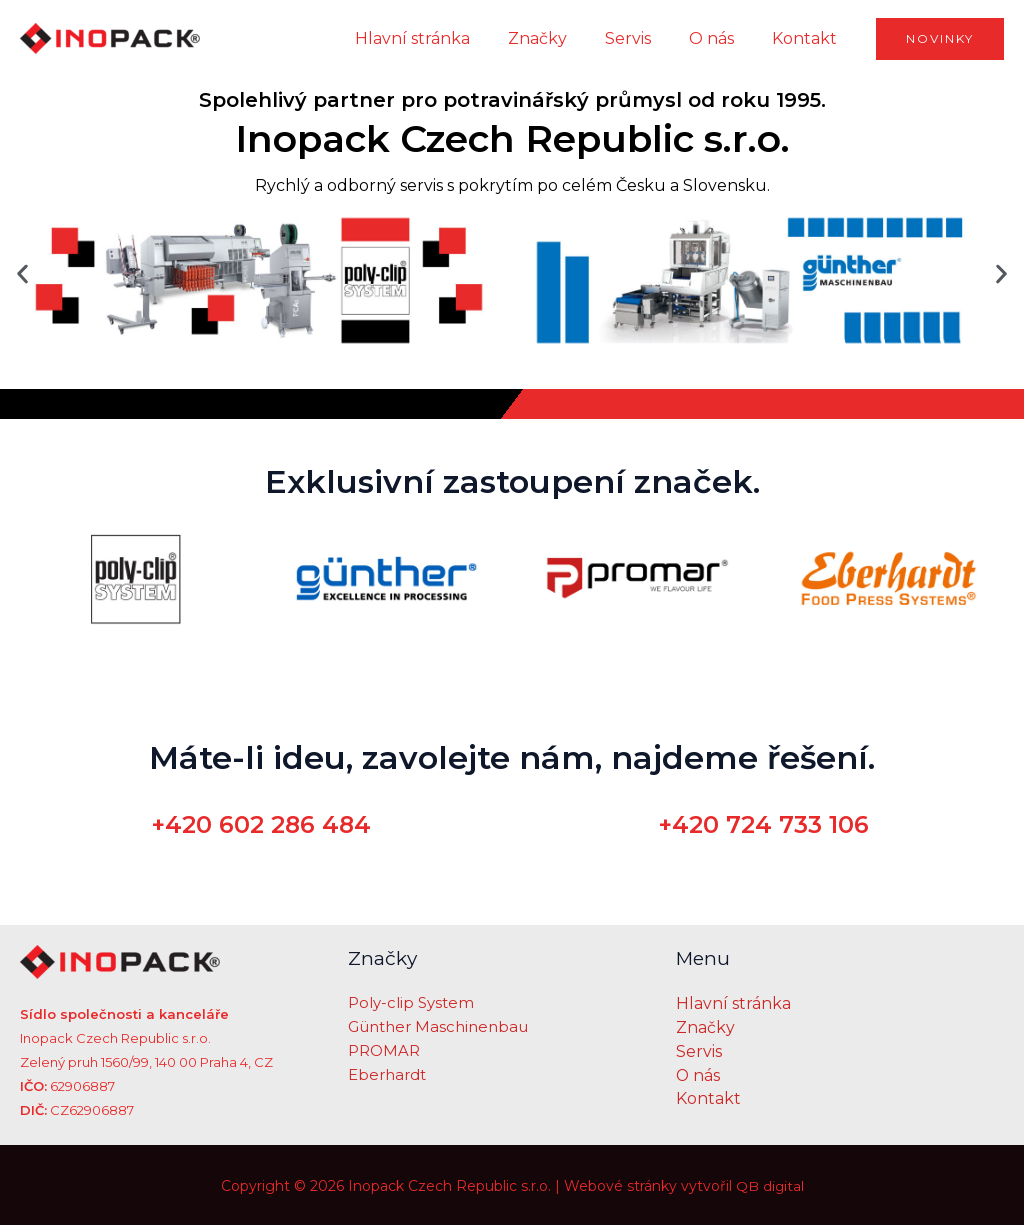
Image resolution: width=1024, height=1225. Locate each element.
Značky (558, 38)
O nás (720, 38)
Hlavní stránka (439, 38)
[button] (22, 273)
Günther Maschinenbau (438, 1027)
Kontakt (807, 38)
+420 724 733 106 (763, 824)
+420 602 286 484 (261, 824)
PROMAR (384, 1051)
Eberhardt (387, 1075)
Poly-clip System (411, 1003)
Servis (643, 38)
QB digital (769, 1185)
